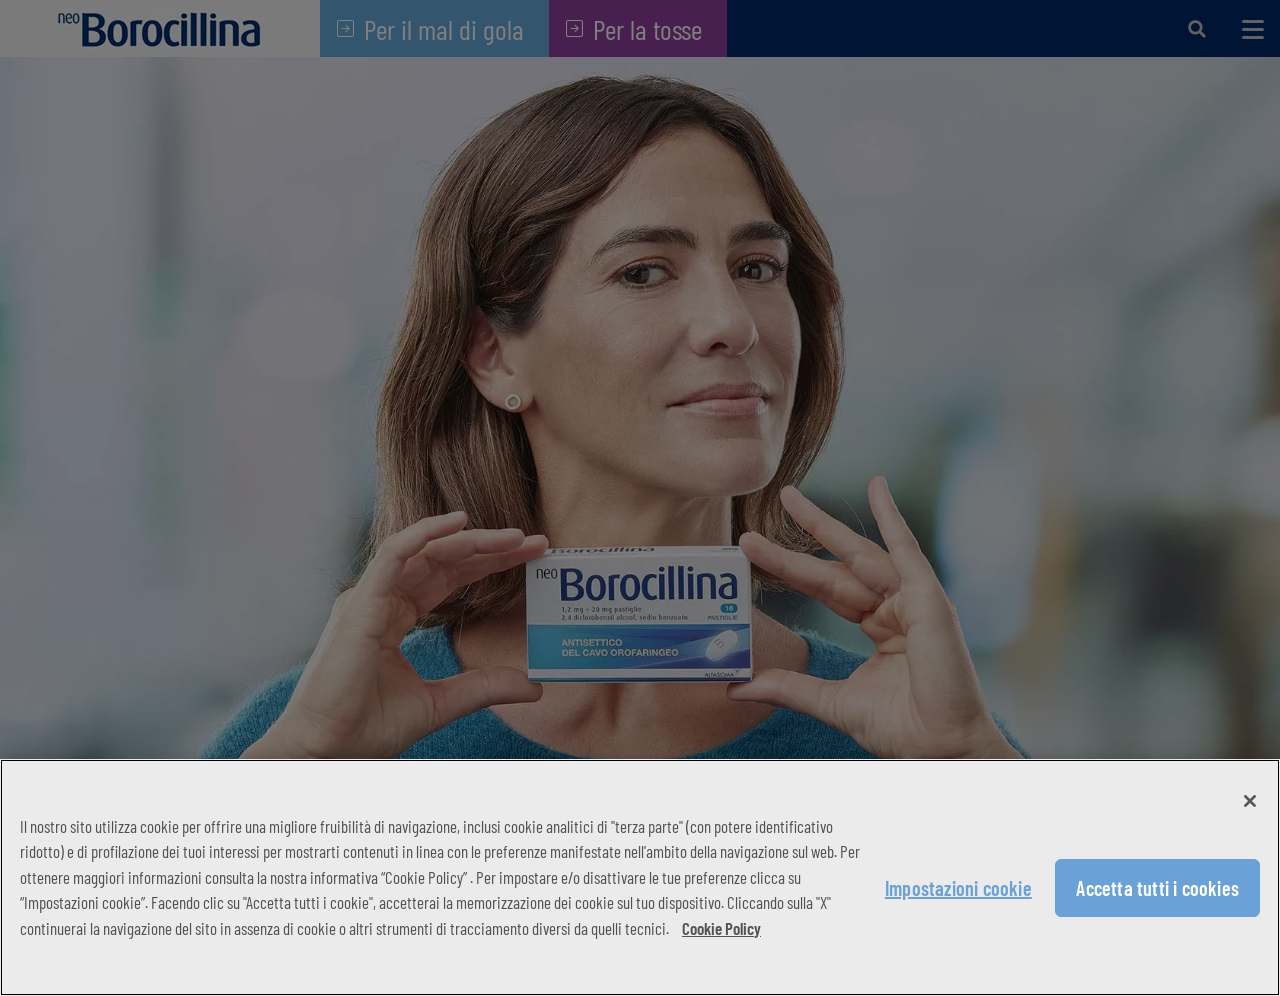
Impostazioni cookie (958, 888)
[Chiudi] (1250, 801)
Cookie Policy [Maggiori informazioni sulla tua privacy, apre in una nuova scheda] (721, 928)
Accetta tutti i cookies (1157, 888)
